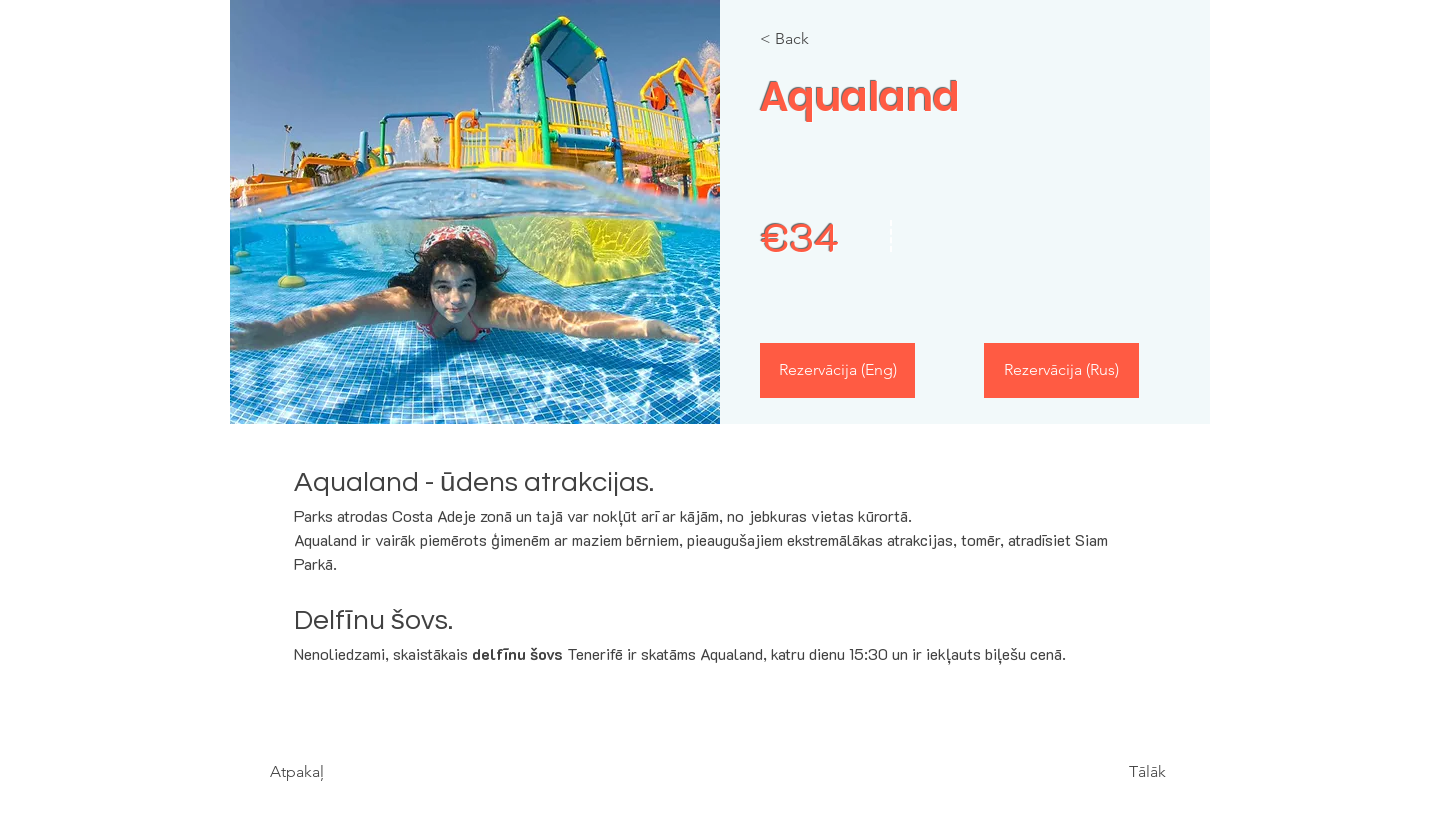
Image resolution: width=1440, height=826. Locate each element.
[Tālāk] (1111, 772)
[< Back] (817, 39)
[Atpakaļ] (327, 772)
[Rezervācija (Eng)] (837, 370)
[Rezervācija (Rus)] (1061, 370)
